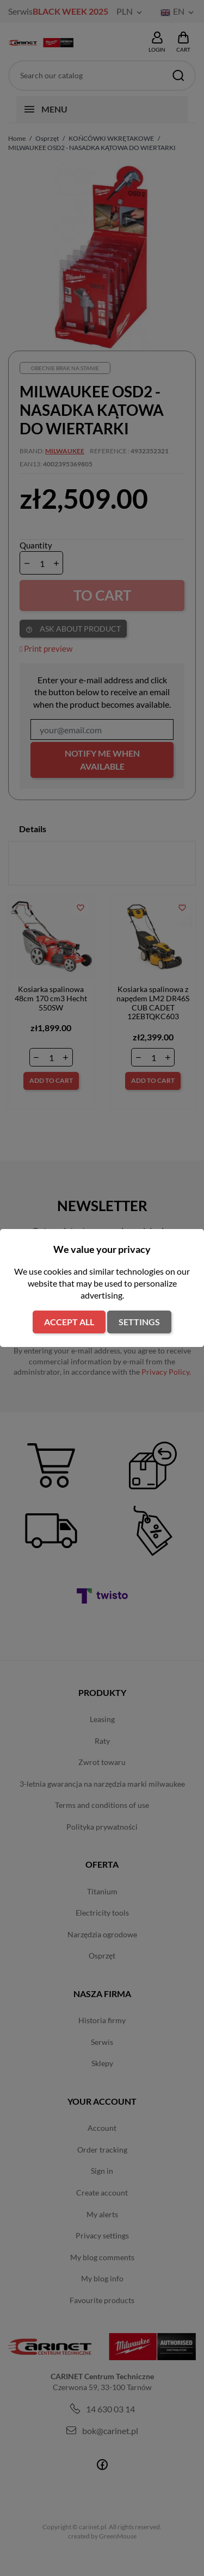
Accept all (69, 1322)
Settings (139, 1322)
